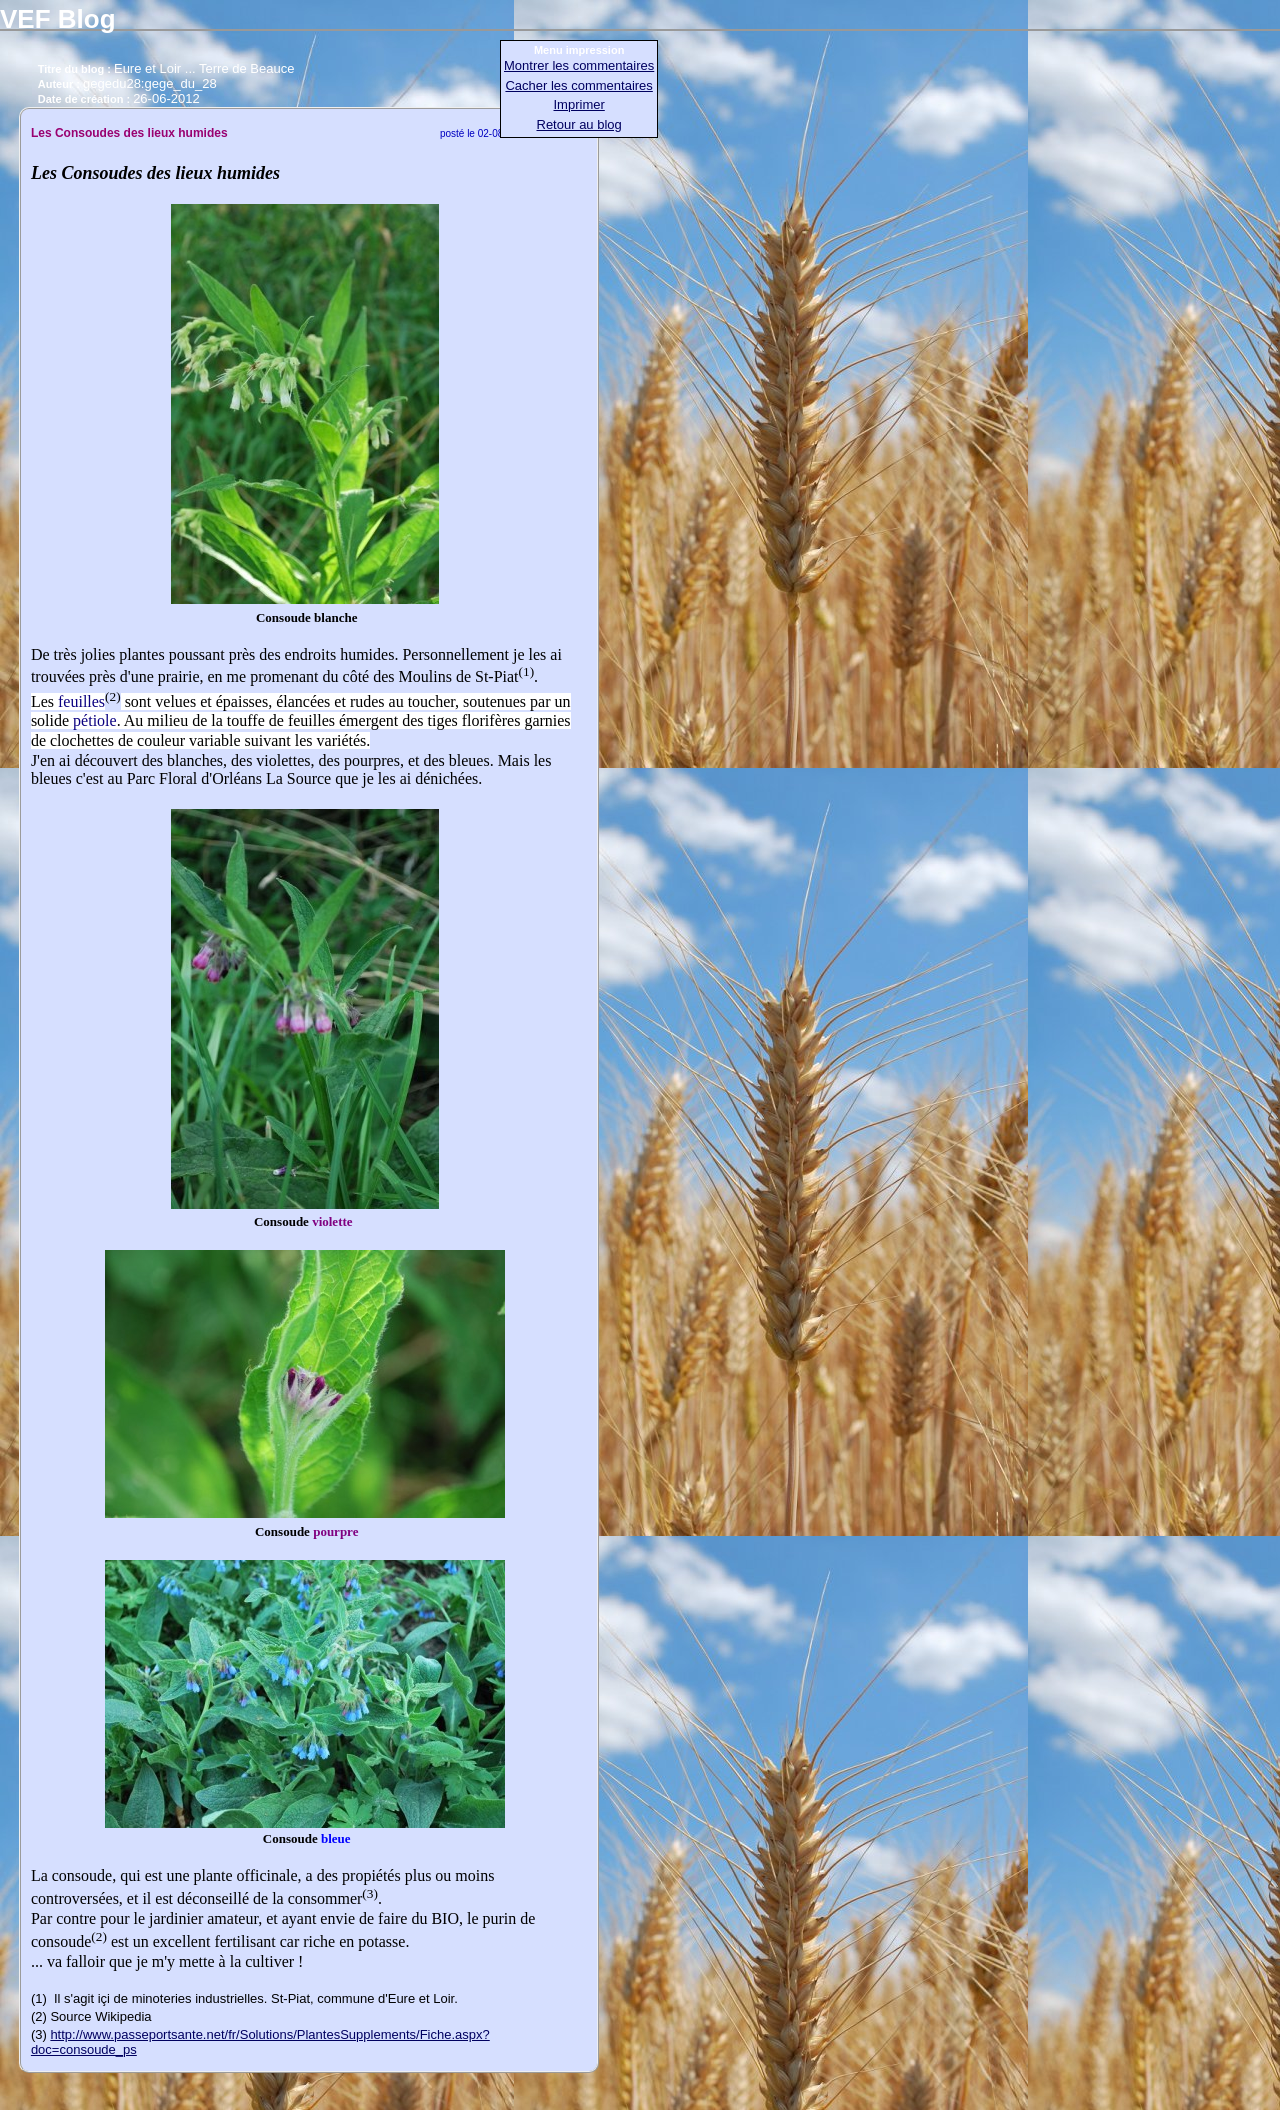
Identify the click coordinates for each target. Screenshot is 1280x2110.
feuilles (81, 701)
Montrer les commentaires (579, 65)
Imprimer (579, 104)
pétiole (95, 720)
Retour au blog (579, 124)
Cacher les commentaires (578, 85)
